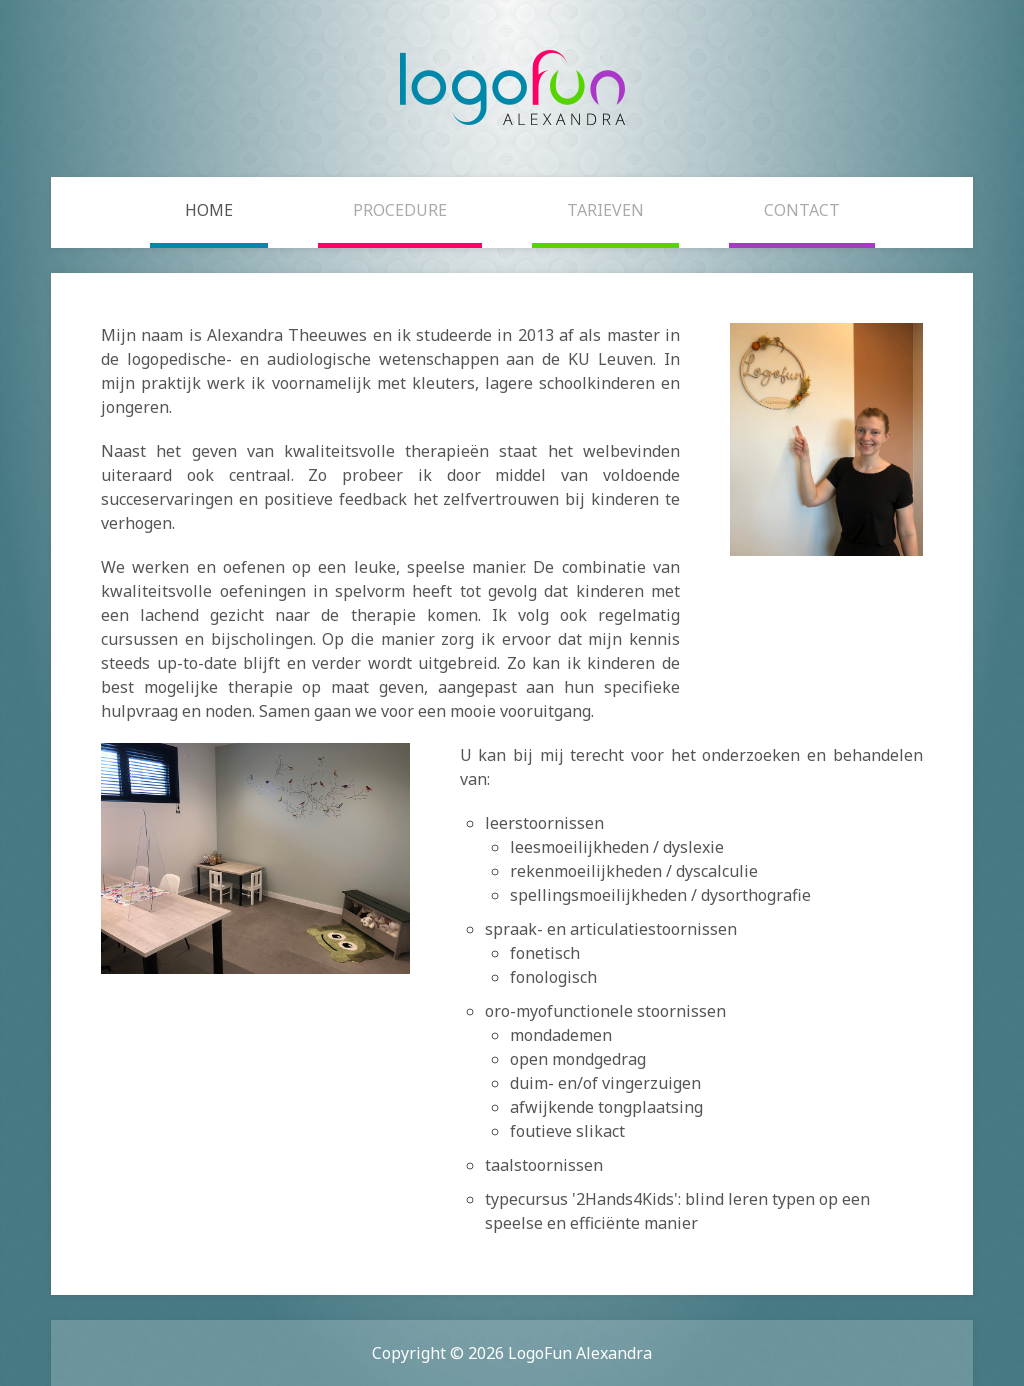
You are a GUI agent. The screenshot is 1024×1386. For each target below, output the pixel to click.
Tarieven (605, 210)
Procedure (400, 210)
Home (209, 210)
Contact (802, 210)
